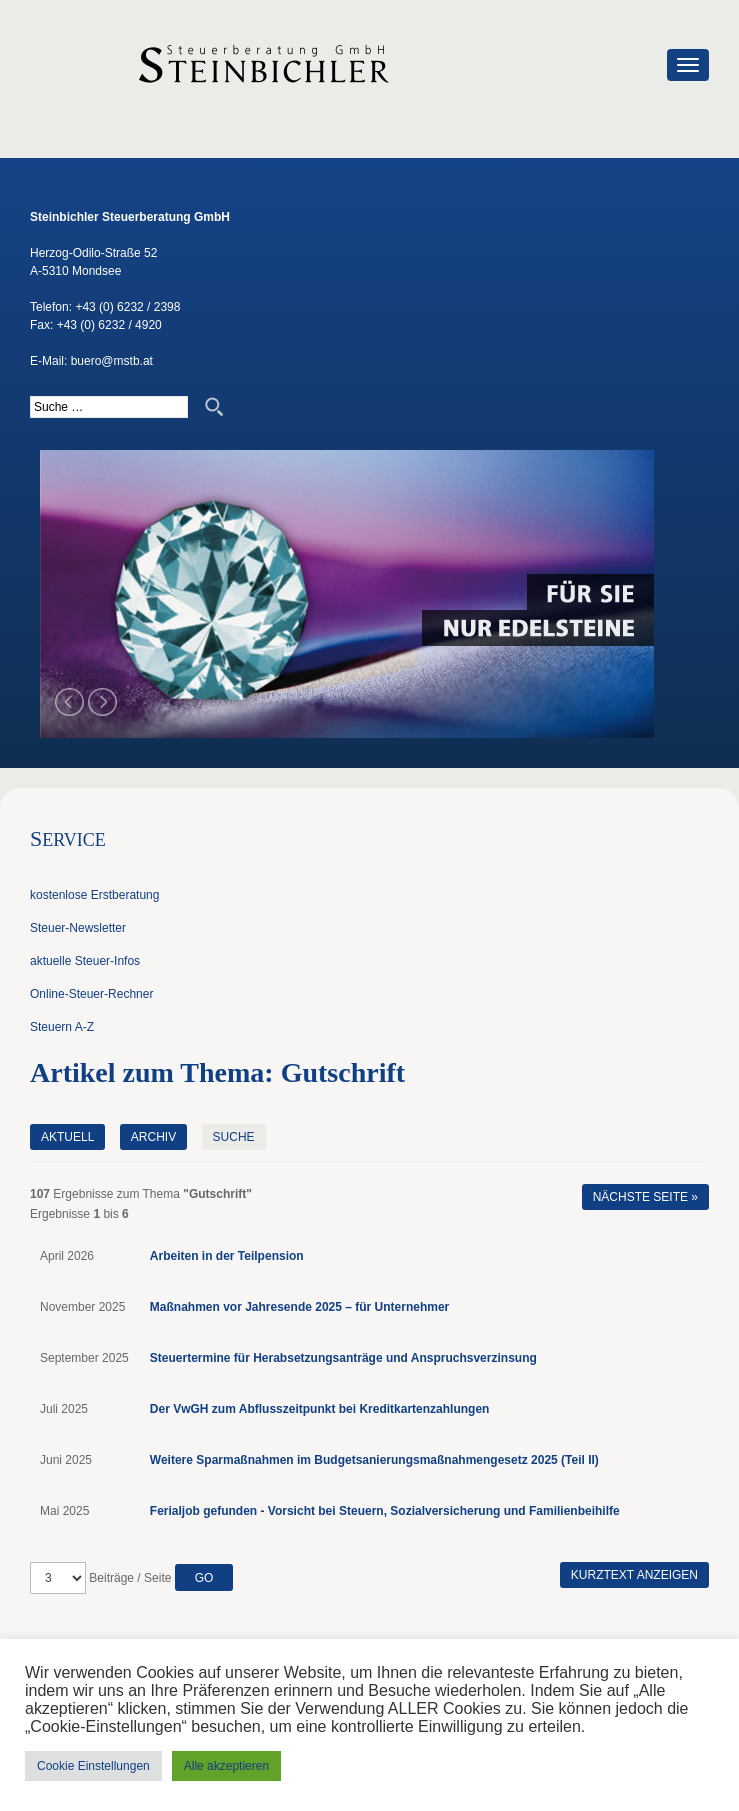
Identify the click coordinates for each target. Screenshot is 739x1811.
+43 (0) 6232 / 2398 (127, 307)
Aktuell (67, 1137)
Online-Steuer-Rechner (91, 994)
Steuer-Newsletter (78, 928)
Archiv (153, 1137)
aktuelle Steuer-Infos (85, 961)
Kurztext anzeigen (634, 1575)
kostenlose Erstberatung (94, 895)
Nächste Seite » (645, 1197)
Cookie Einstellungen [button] (93, 1766)
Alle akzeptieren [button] (226, 1766)
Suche (234, 1137)
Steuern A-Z (62, 1027)
